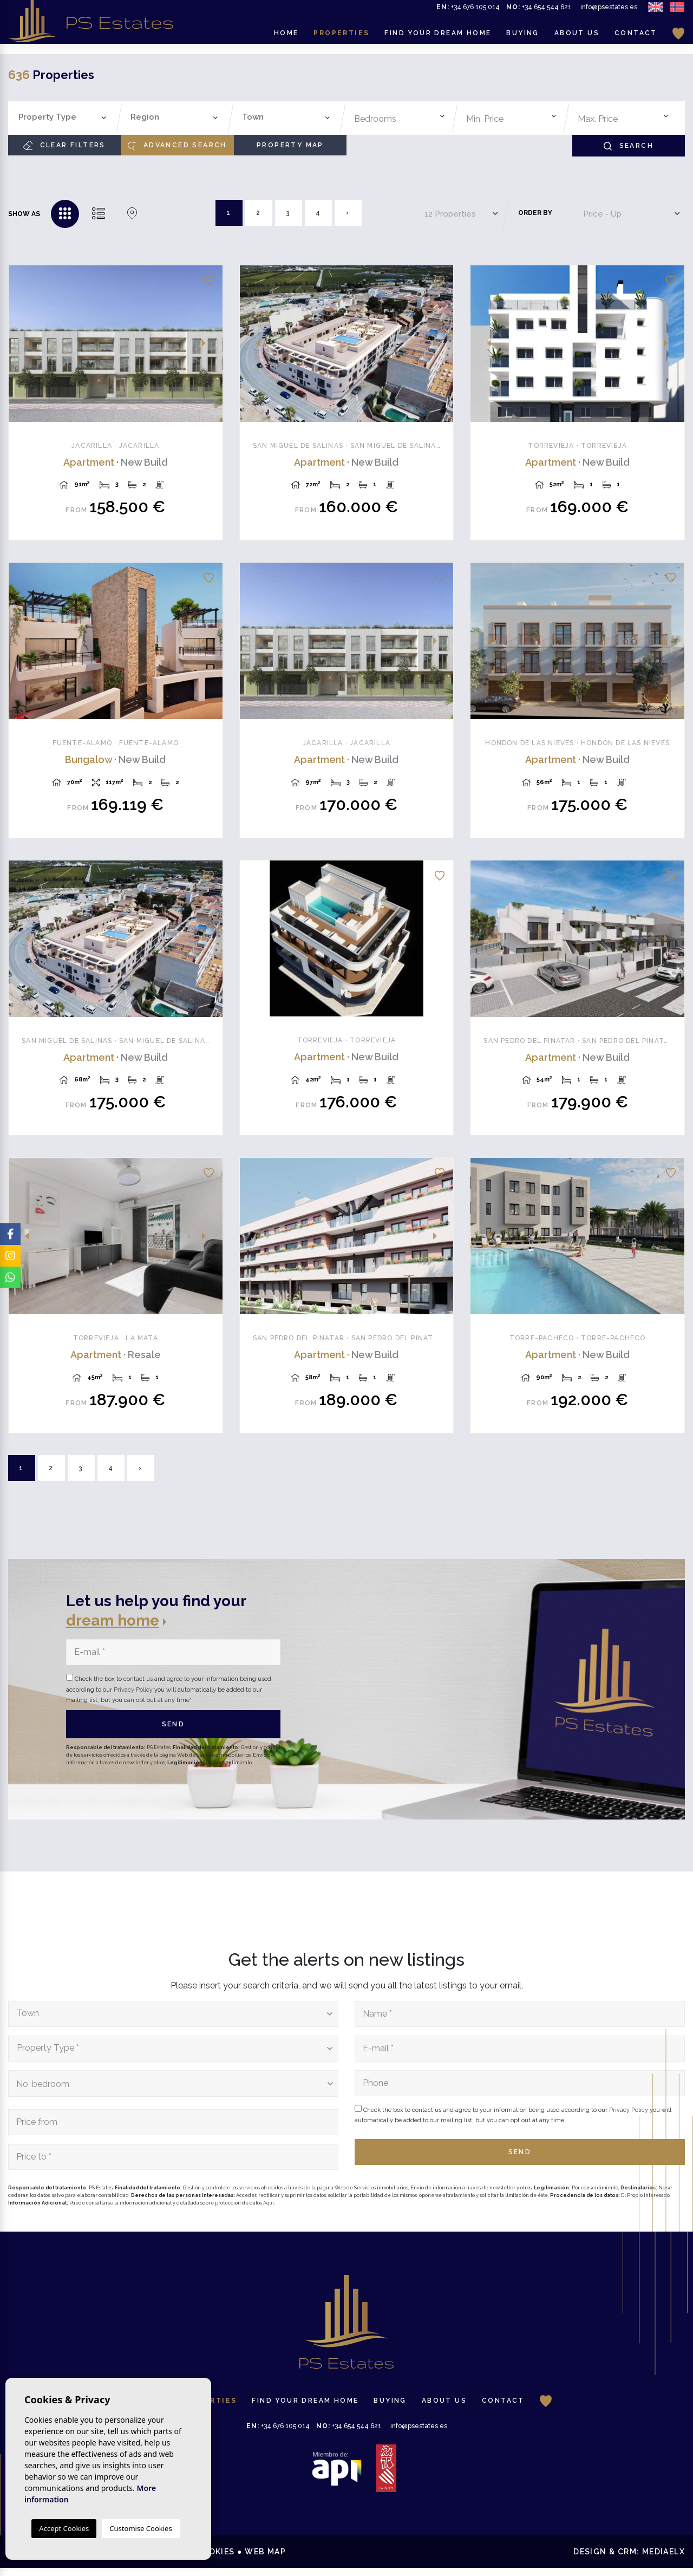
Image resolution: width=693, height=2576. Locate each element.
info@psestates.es (608, 12)
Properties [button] (341, 38)
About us (576, 38)
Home (286, 38)
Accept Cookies (64, 2528)
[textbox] (65, 117)
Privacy (167, 2559)
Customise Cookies (140, 2528)
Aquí (268, 2210)
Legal (126, 2559)
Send (173, 1732)
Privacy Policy (134, 1697)
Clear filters (64, 145)
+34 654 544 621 (538, 12)
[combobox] (63, 118)
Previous (23, 343)
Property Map (290, 145)
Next (208, 343)
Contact (635, 38)
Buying (522, 38)
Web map (265, 2559)
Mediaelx (663, 2559)
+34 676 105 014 (468, 12)
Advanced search (177, 145)
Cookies (215, 2559)
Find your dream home (437, 38)
